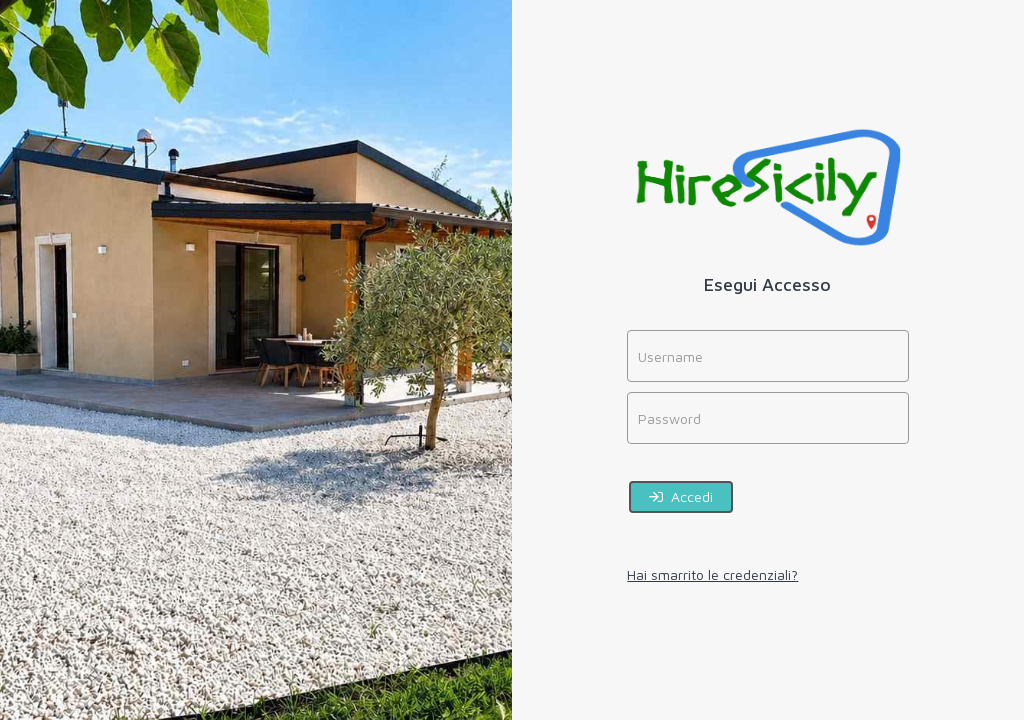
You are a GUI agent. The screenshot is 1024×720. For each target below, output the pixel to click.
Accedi (681, 496)
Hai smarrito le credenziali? (712, 574)
